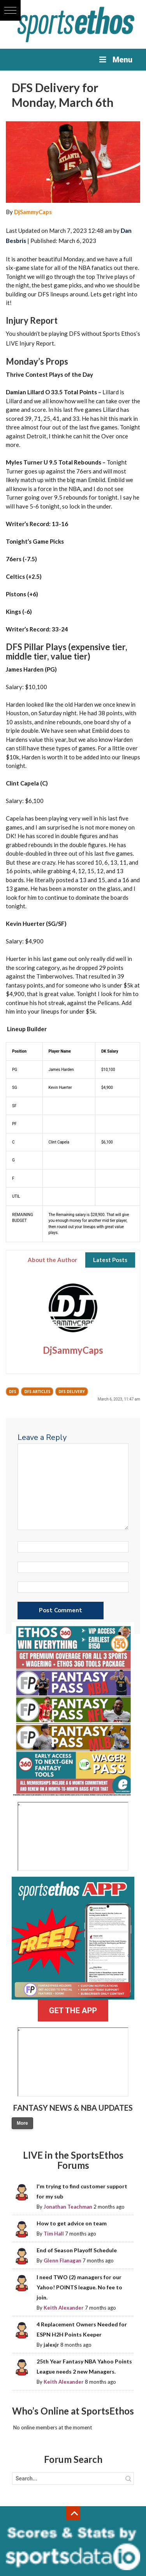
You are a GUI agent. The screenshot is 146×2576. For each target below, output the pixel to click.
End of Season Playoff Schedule (77, 2250)
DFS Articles (37, 1391)
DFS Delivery (71, 1391)
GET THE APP (73, 2010)
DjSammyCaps (33, 211)
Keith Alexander (64, 2308)
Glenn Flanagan (62, 2260)
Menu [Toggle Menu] (115, 59)
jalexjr (51, 2345)
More (22, 2123)
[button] (10, 10)
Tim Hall (54, 2233)
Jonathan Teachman (68, 2207)
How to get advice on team (72, 2223)
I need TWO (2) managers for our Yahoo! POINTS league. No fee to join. (79, 2287)
